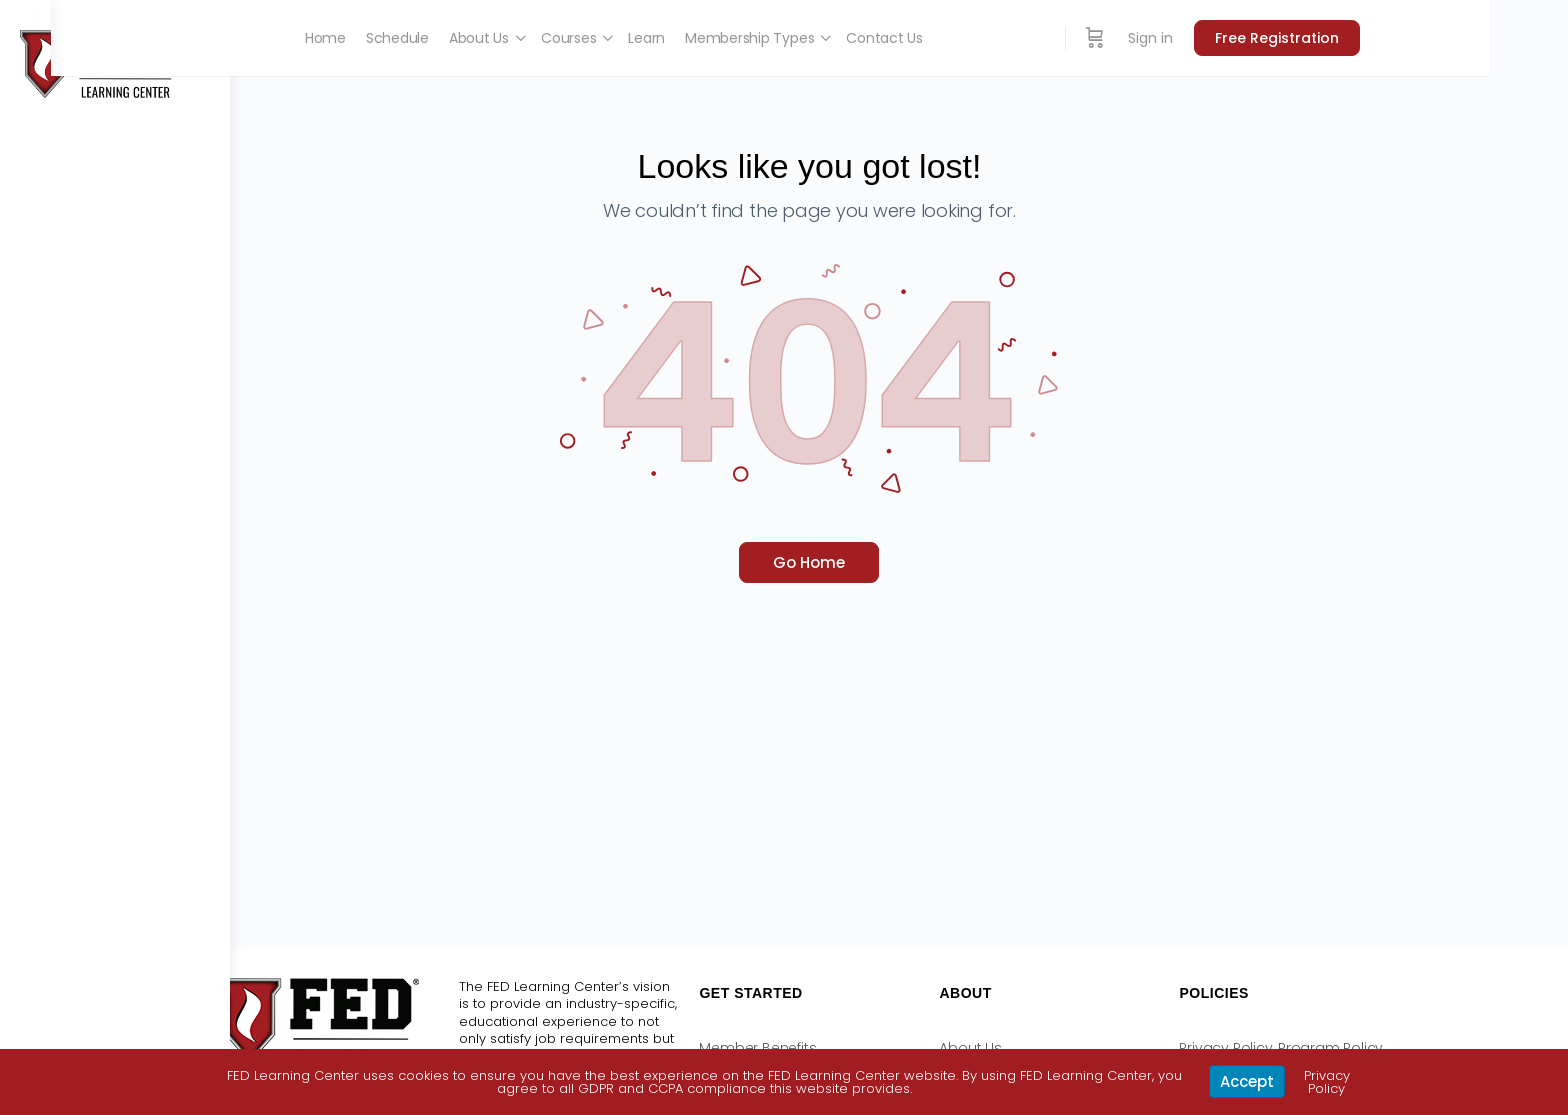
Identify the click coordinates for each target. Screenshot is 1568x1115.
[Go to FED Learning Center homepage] (100, 62)
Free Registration (1406, 38)
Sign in (1279, 38)
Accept (1247, 1081)
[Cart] (1224, 38)
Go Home (899, 562)
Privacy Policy (1327, 1082)
